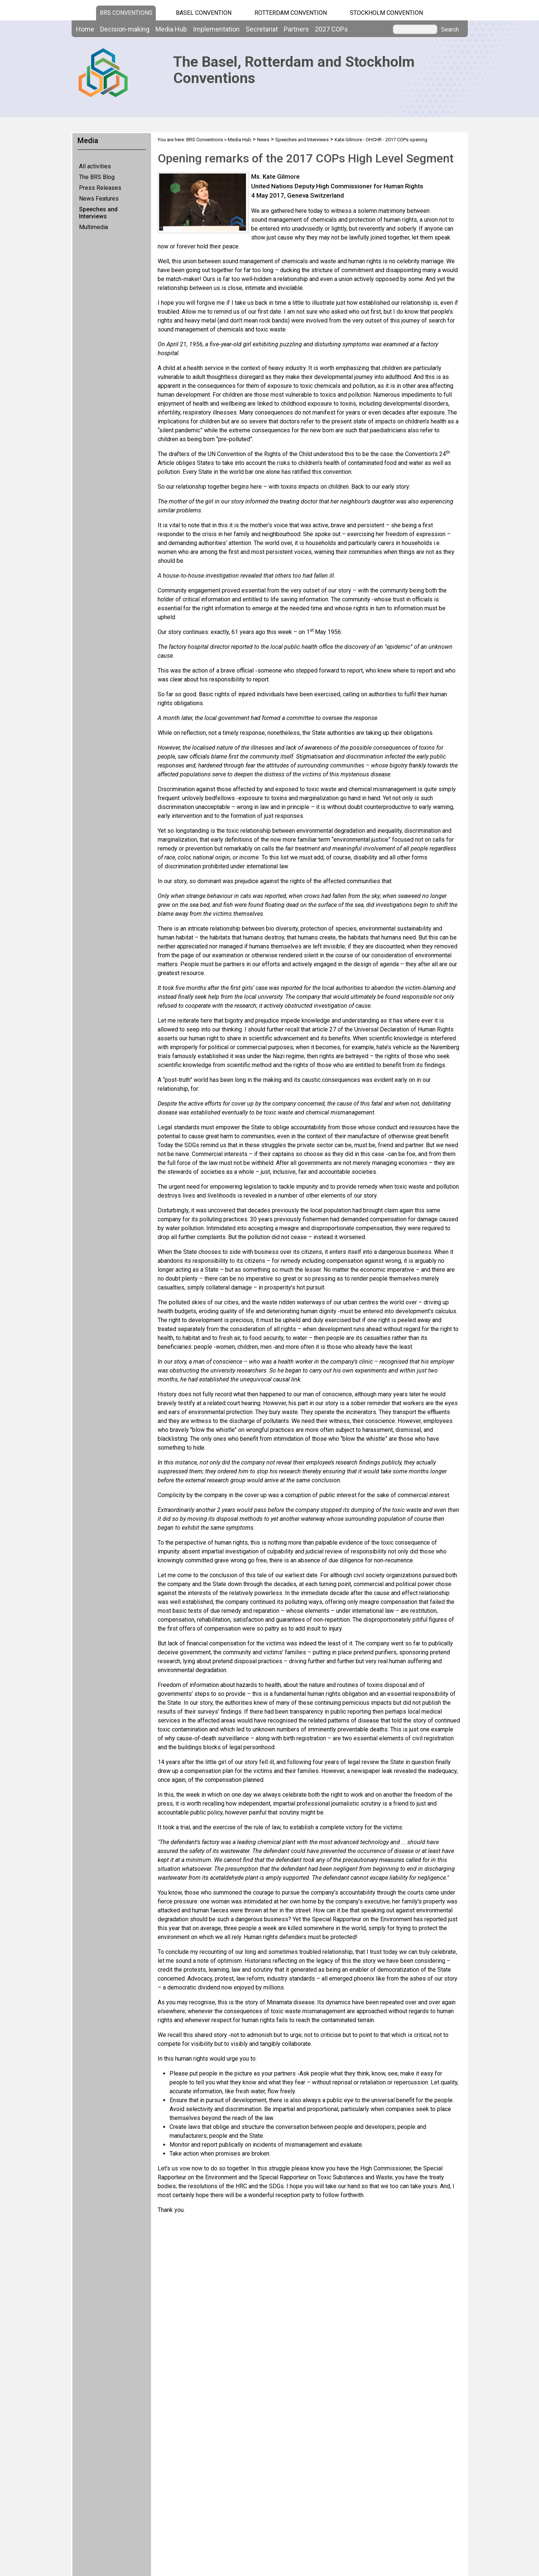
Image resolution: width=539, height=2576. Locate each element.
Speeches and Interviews (98, 213)
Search (450, 30)
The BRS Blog (97, 177)
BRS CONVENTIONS (126, 12)
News (263, 139)
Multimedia (93, 227)
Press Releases (100, 187)
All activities (95, 166)
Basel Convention (203, 12)
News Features (99, 198)
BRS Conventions (204, 139)
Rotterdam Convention (290, 12)
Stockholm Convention (386, 12)
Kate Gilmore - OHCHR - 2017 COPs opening (381, 139)
